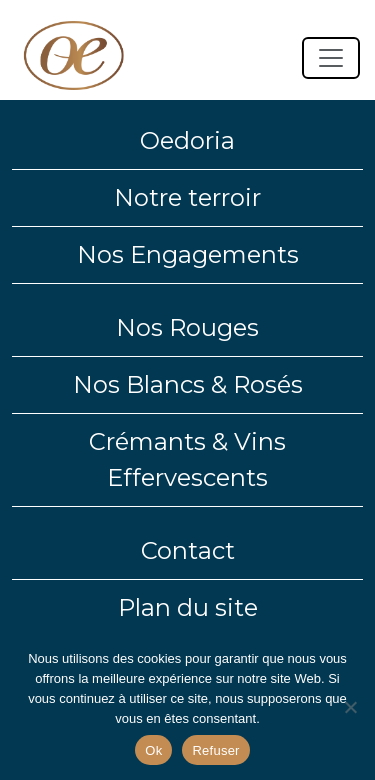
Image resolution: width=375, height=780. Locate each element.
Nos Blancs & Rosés (188, 384)
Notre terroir (187, 197)
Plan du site (188, 607)
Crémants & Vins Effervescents (187, 459)
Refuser (215, 750)
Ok (153, 750)
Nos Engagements (188, 254)
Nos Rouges (187, 327)
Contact (188, 550)
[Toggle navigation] (331, 58)
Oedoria (187, 140)
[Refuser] (350, 707)
